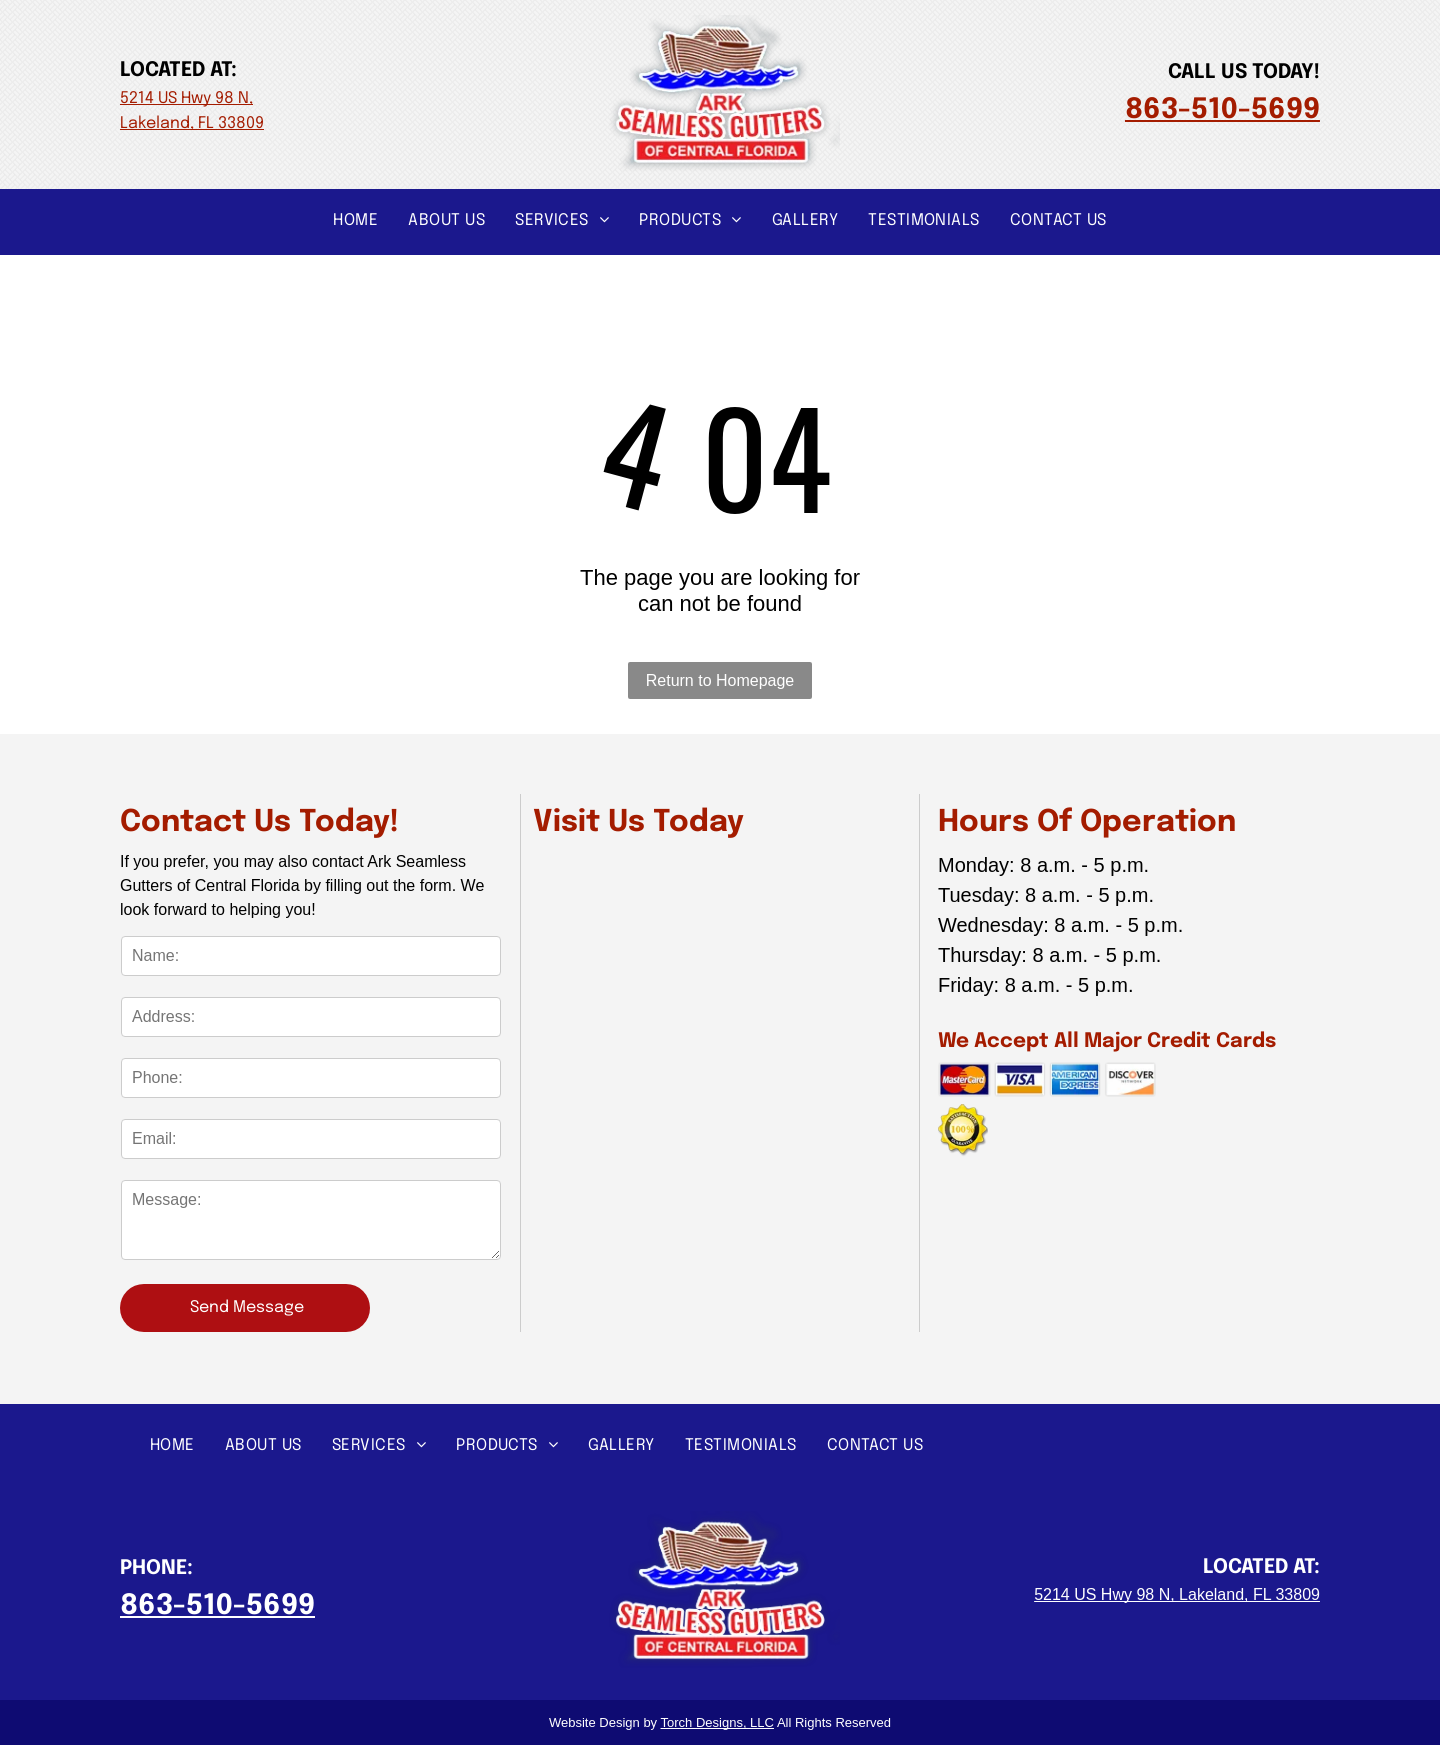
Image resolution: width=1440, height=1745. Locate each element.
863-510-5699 (1222, 110)
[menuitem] (355, 219)
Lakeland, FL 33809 (192, 123)
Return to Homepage (720, 680)
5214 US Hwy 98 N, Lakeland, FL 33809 (1177, 1594)
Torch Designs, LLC (717, 1722)
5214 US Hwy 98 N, (186, 98)
